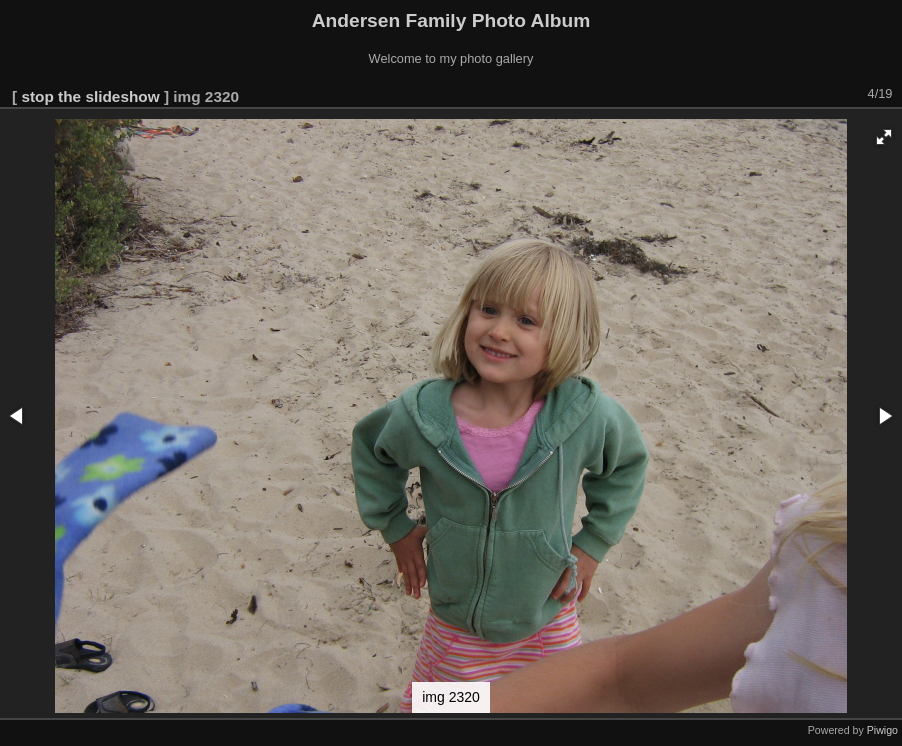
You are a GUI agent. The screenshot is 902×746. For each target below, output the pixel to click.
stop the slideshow (90, 96)
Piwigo (882, 730)
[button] (884, 137)
